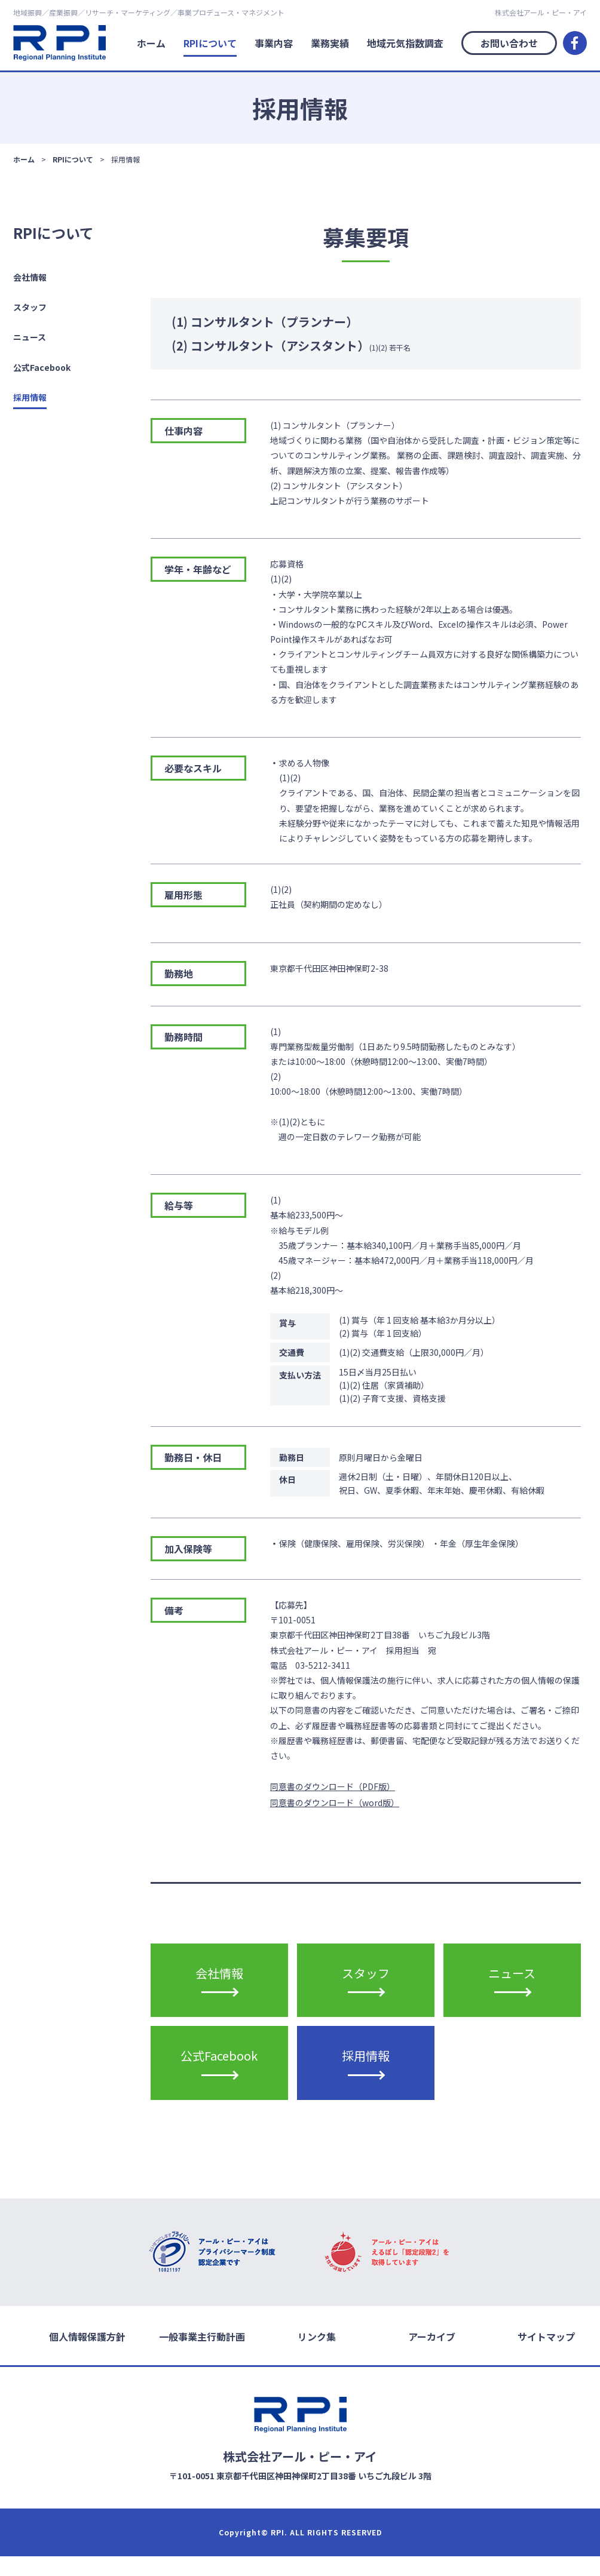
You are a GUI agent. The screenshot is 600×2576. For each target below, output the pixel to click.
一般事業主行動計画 (202, 2356)
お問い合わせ (509, 43)
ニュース (29, 337)
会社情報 (30, 277)
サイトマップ (546, 2356)
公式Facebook (42, 367)
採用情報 (30, 397)
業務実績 (330, 43)
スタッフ (30, 307)
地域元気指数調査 (405, 43)
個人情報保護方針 (87, 2356)
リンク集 (317, 2356)
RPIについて (210, 43)
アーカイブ (431, 2356)
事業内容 (274, 43)
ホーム (151, 43)
